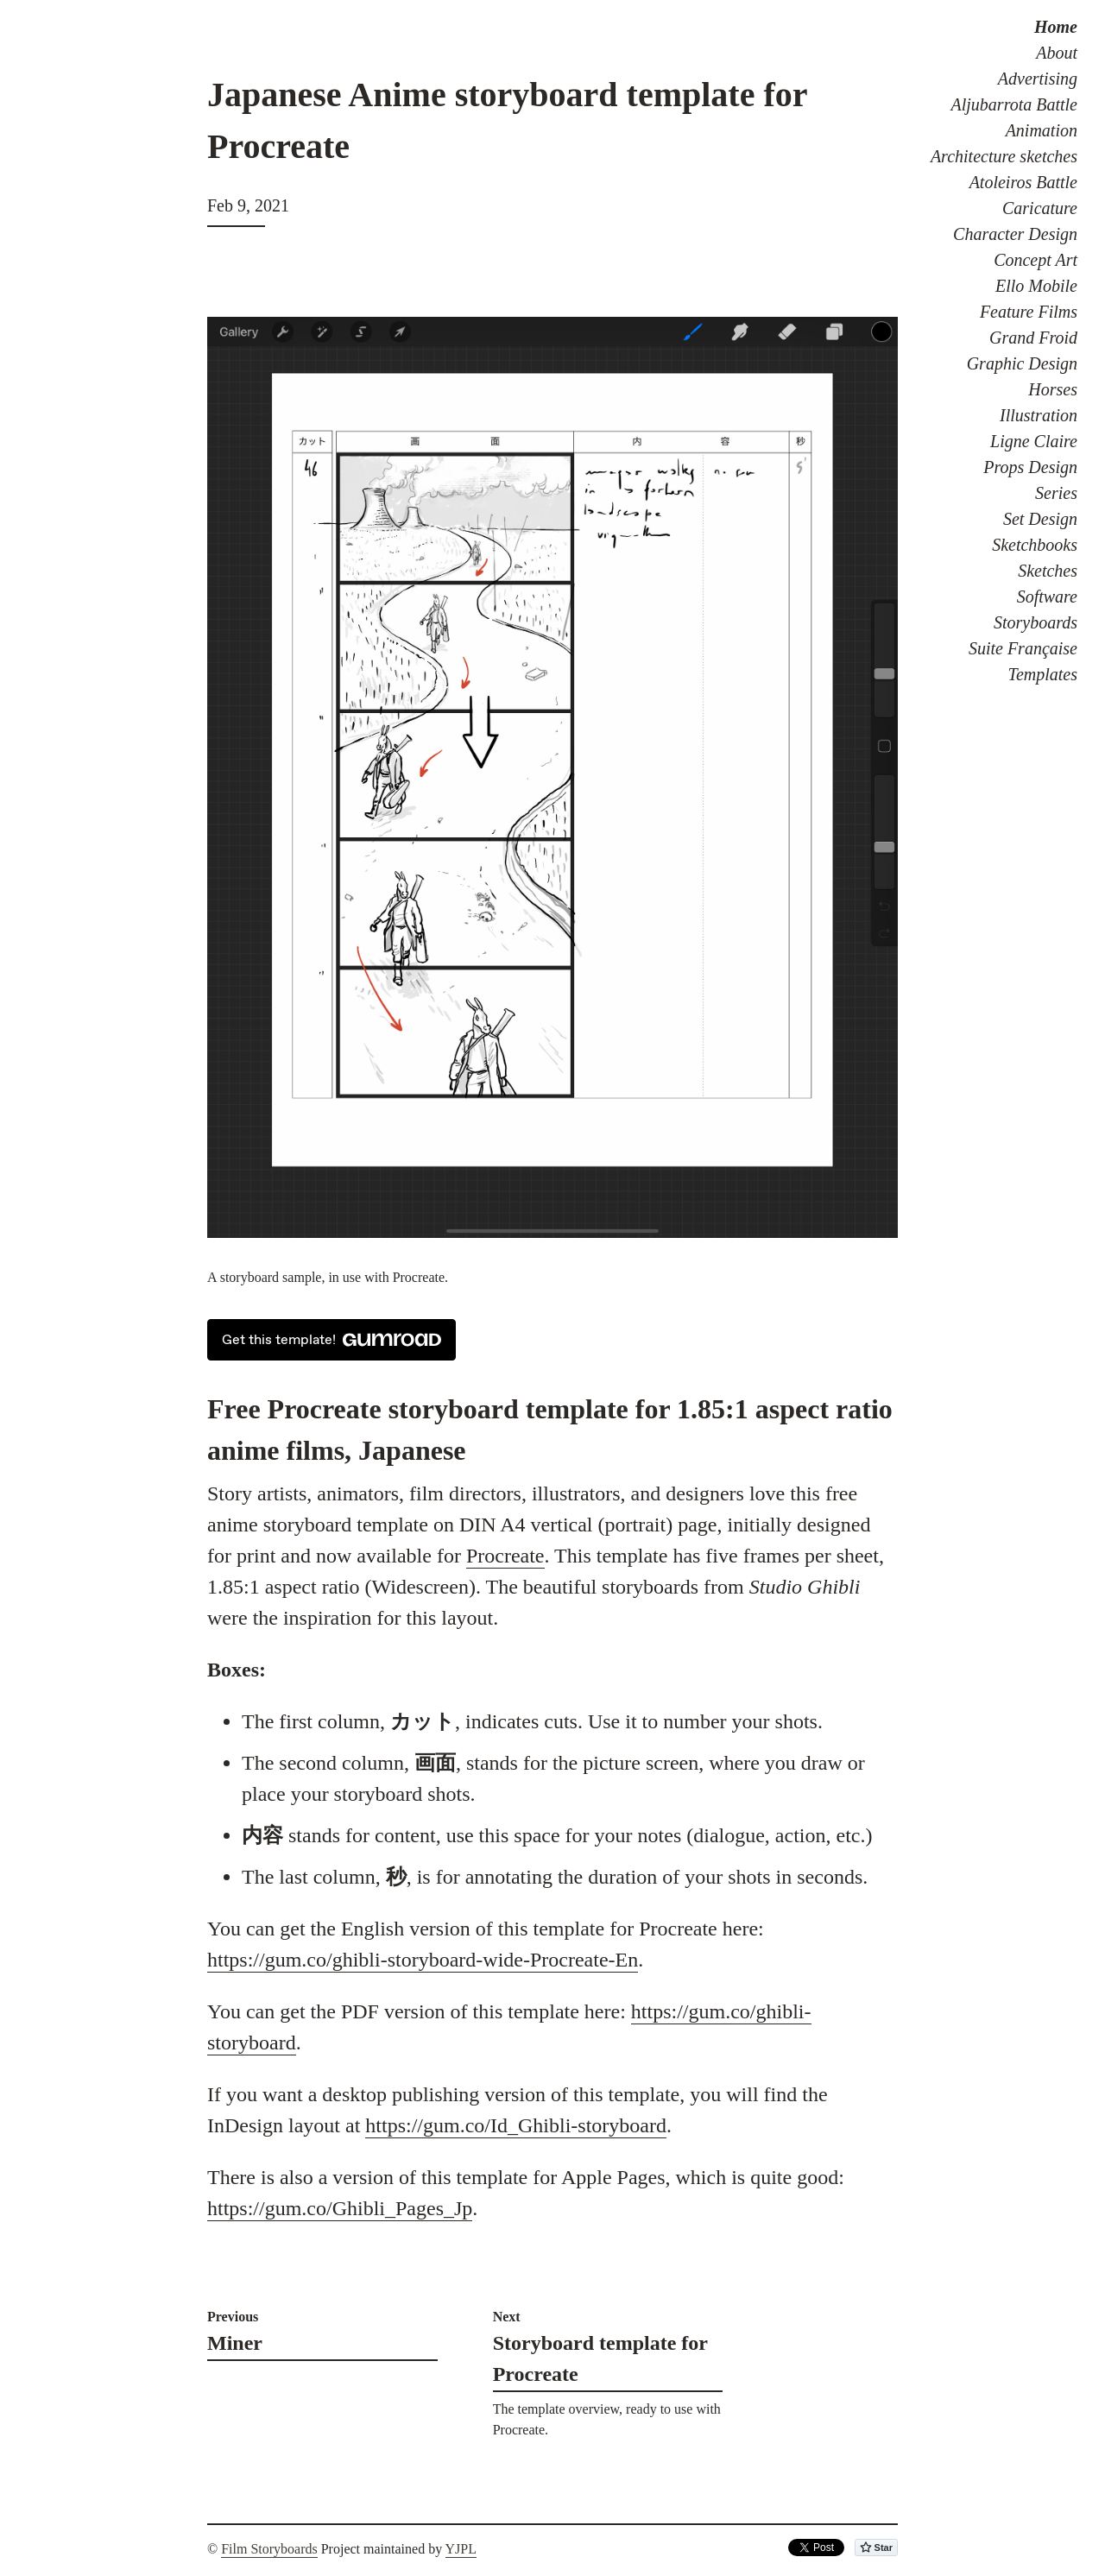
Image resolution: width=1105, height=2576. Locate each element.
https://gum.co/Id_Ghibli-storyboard (515, 2125)
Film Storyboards (269, 2548)
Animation (1041, 130)
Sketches (1047, 570)
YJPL (461, 2548)
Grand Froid (1033, 337)
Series (1056, 492)
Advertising (1037, 78)
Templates (1042, 674)
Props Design (1030, 467)
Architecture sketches (1004, 156)
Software (1047, 596)
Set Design (1040, 518)
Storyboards (1035, 622)
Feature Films (1028, 311)
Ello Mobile (1036, 285)
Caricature (1039, 208)
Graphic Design (1022, 363)
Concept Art (1035, 259)
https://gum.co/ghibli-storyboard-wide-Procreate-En (422, 1959)
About (1056, 52)
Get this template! (331, 1339)
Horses (1052, 389)
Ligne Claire (1033, 441)
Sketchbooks (1034, 544)
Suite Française (1023, 648)
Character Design (1015, 233)
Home (1055, 26)
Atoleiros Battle (1023, 182)
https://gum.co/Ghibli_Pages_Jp (339, 2208)
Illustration (1038, 415)
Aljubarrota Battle (1014, 104)
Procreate (505, 1555)
